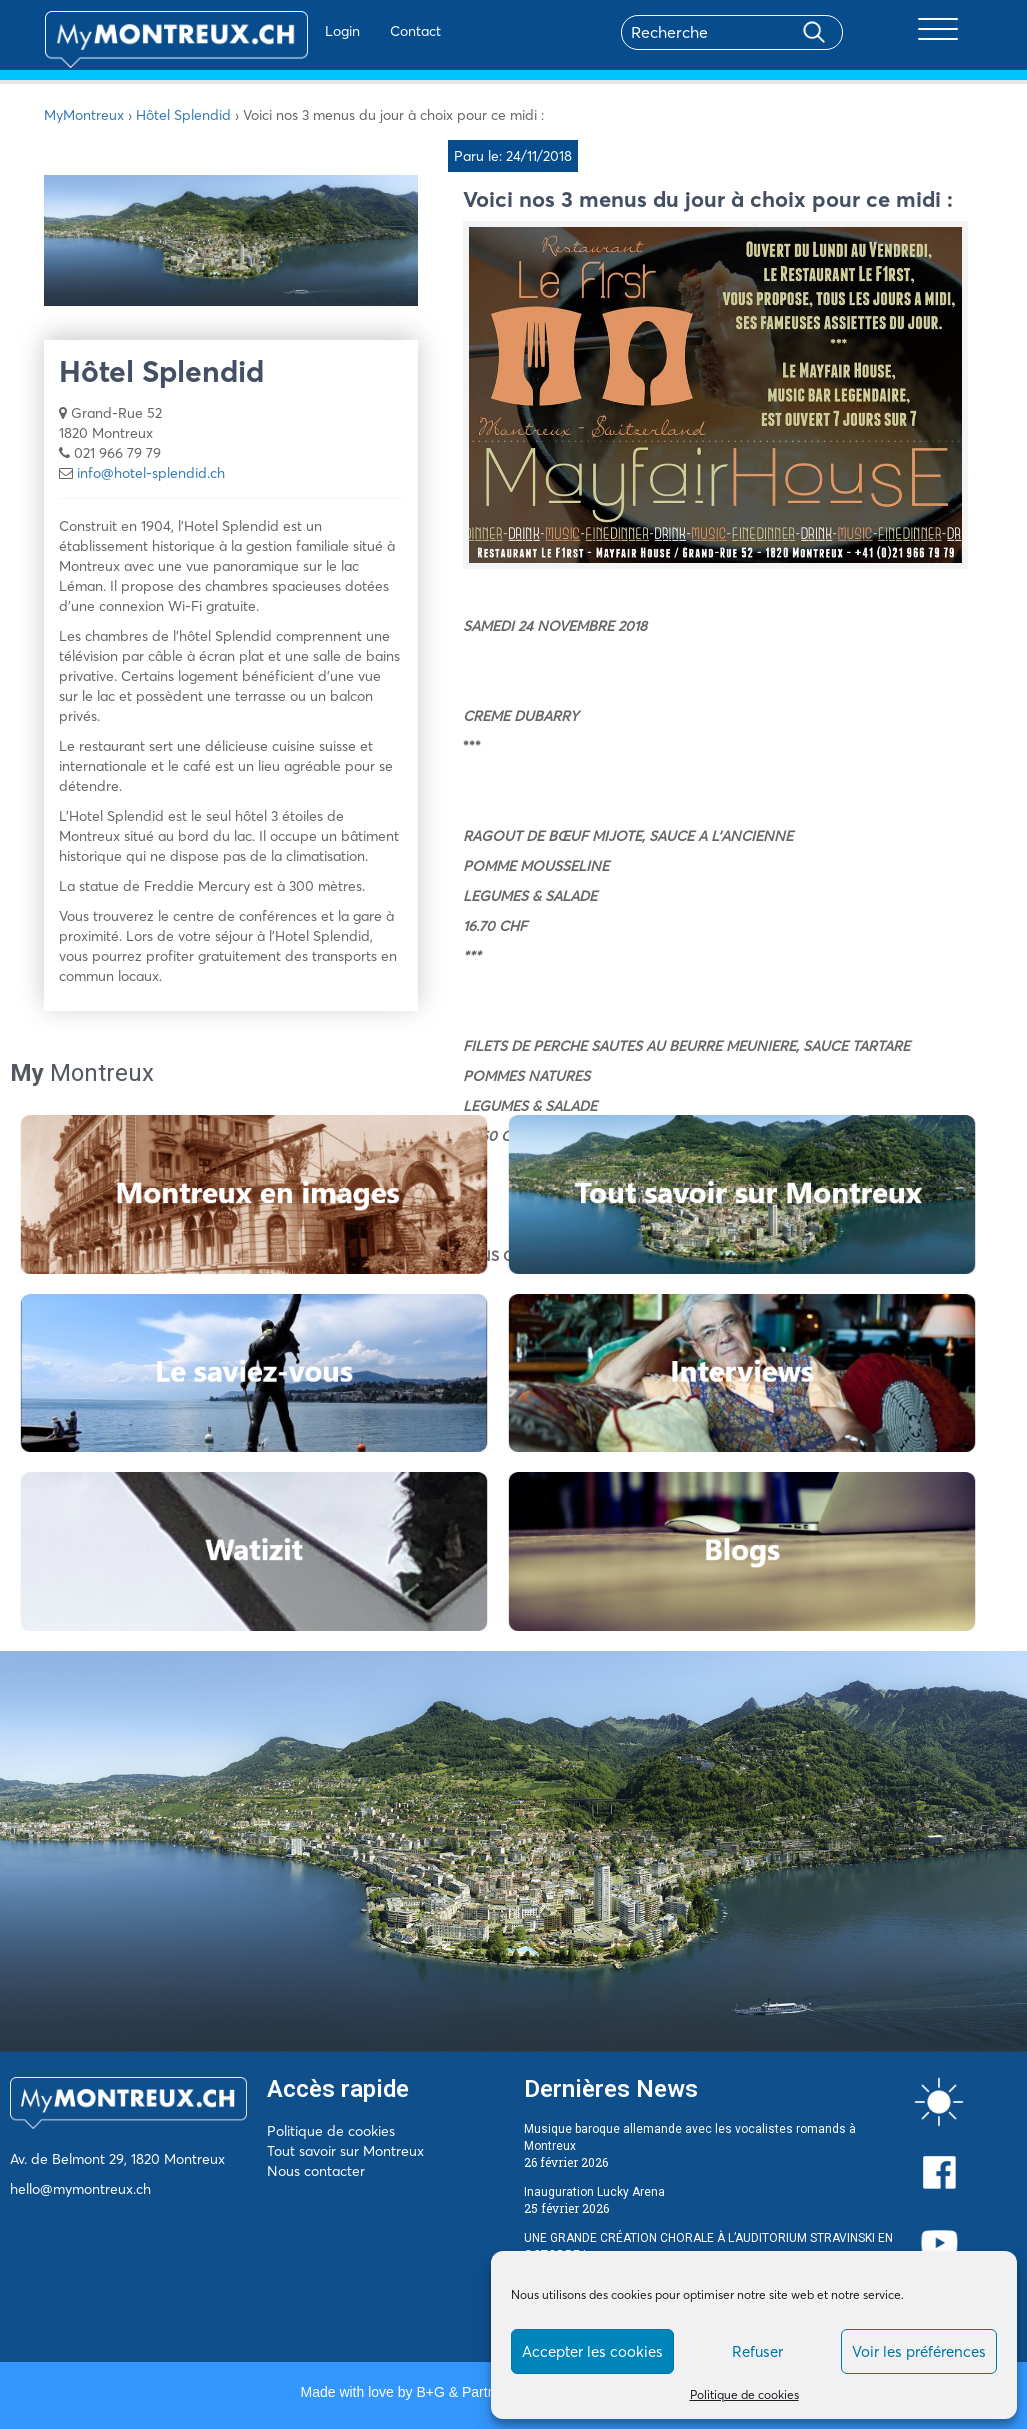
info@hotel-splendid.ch (151, 473)
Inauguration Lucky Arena (594, 2192)
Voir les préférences (919, 2351)
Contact (361, 31)
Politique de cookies (744, 2394)
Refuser (757, 2351)
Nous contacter (316, 2171)
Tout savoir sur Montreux (345, 2151)
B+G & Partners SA (476, 2392)
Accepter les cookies (592, 2351)
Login (288, 31)
